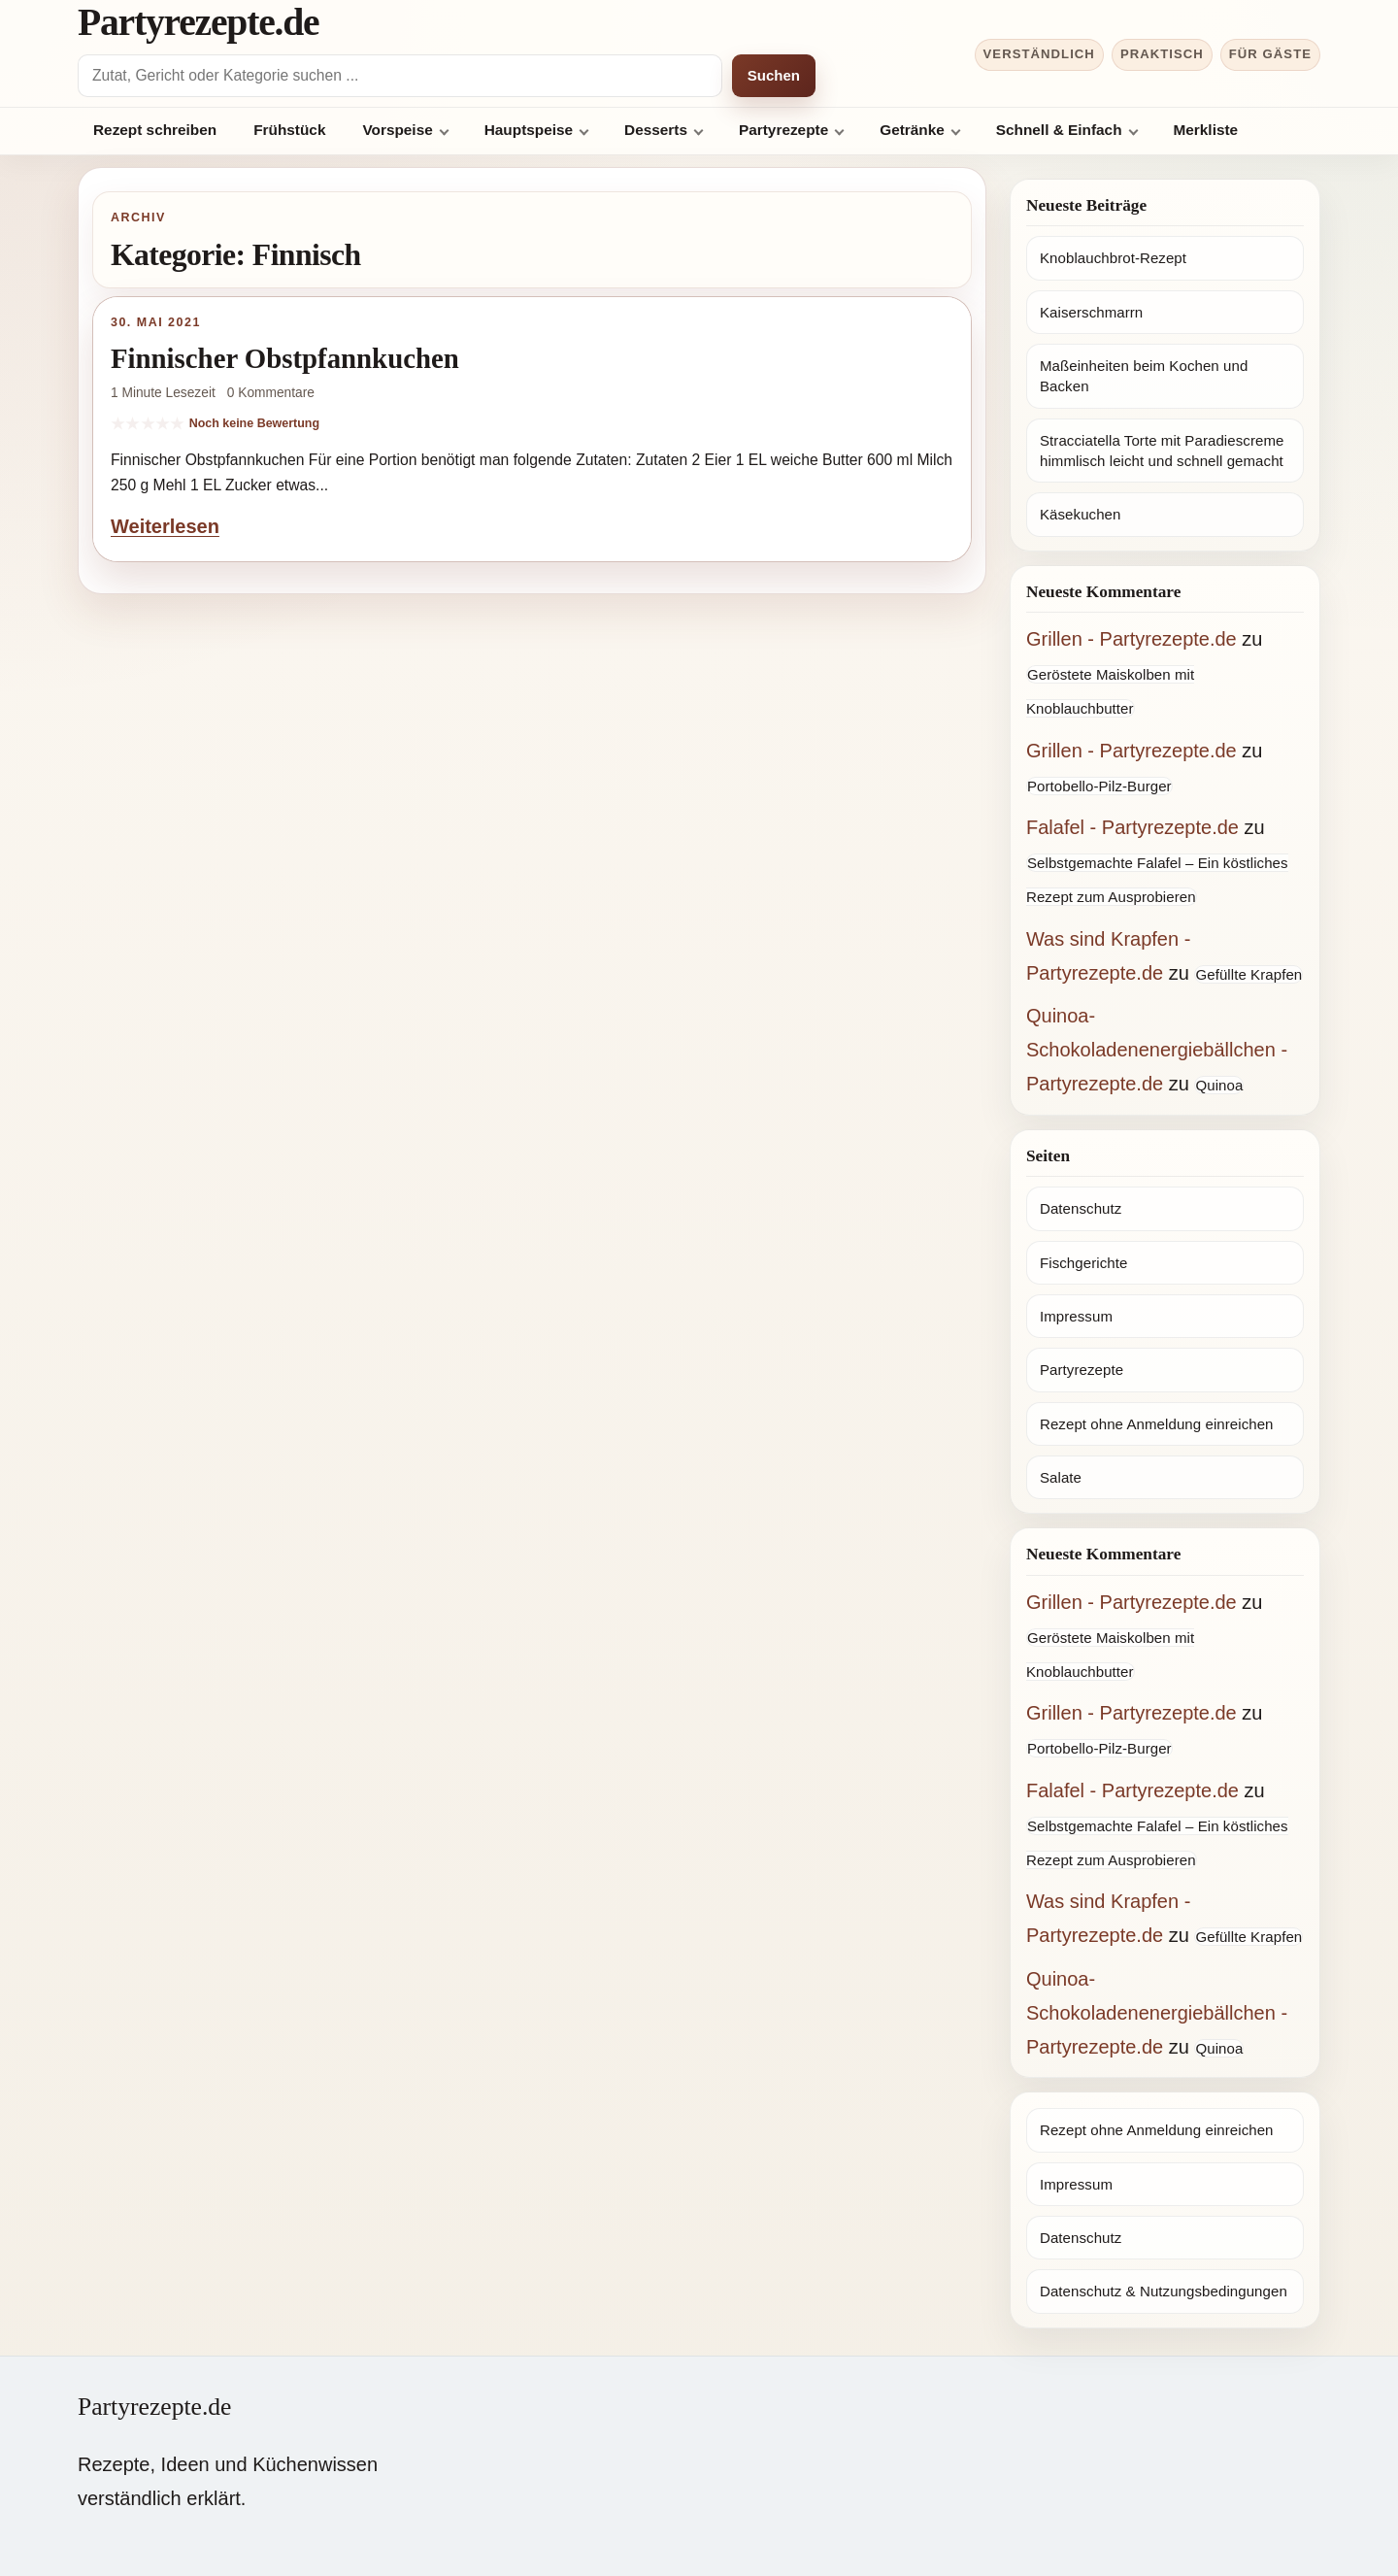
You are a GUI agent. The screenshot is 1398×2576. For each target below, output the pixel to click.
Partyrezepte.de (198, 22)
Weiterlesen (165, 526)
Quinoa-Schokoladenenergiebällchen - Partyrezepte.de (1156, 1049)
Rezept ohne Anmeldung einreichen (1157, 1424)
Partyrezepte (783, 129)
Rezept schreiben (154, 129)
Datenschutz (1080, 1208)
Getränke (912, 129)
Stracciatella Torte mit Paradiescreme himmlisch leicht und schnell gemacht (1161, 450)
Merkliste (1206, 129)
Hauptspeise (528, 129)
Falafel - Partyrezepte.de (1132, 827)
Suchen (774, 75)
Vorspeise (397, 129)
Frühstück (289, 129)
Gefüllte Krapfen (1248, 974)
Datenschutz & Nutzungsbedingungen (1163, 2291)
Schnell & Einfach (1059, 129)
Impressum (1076, 1316)
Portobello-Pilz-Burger (1099, 786)
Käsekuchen (1080, 514)
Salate (1061, 1477)
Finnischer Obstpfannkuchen (285, 358)
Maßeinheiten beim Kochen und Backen (1144, 375)
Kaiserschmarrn (1091, 312)
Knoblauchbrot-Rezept (1113, 258)
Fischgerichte (1083, 1263)
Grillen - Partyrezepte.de (1131, 639)
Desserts (655, 129)
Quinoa (1219, 1085)
